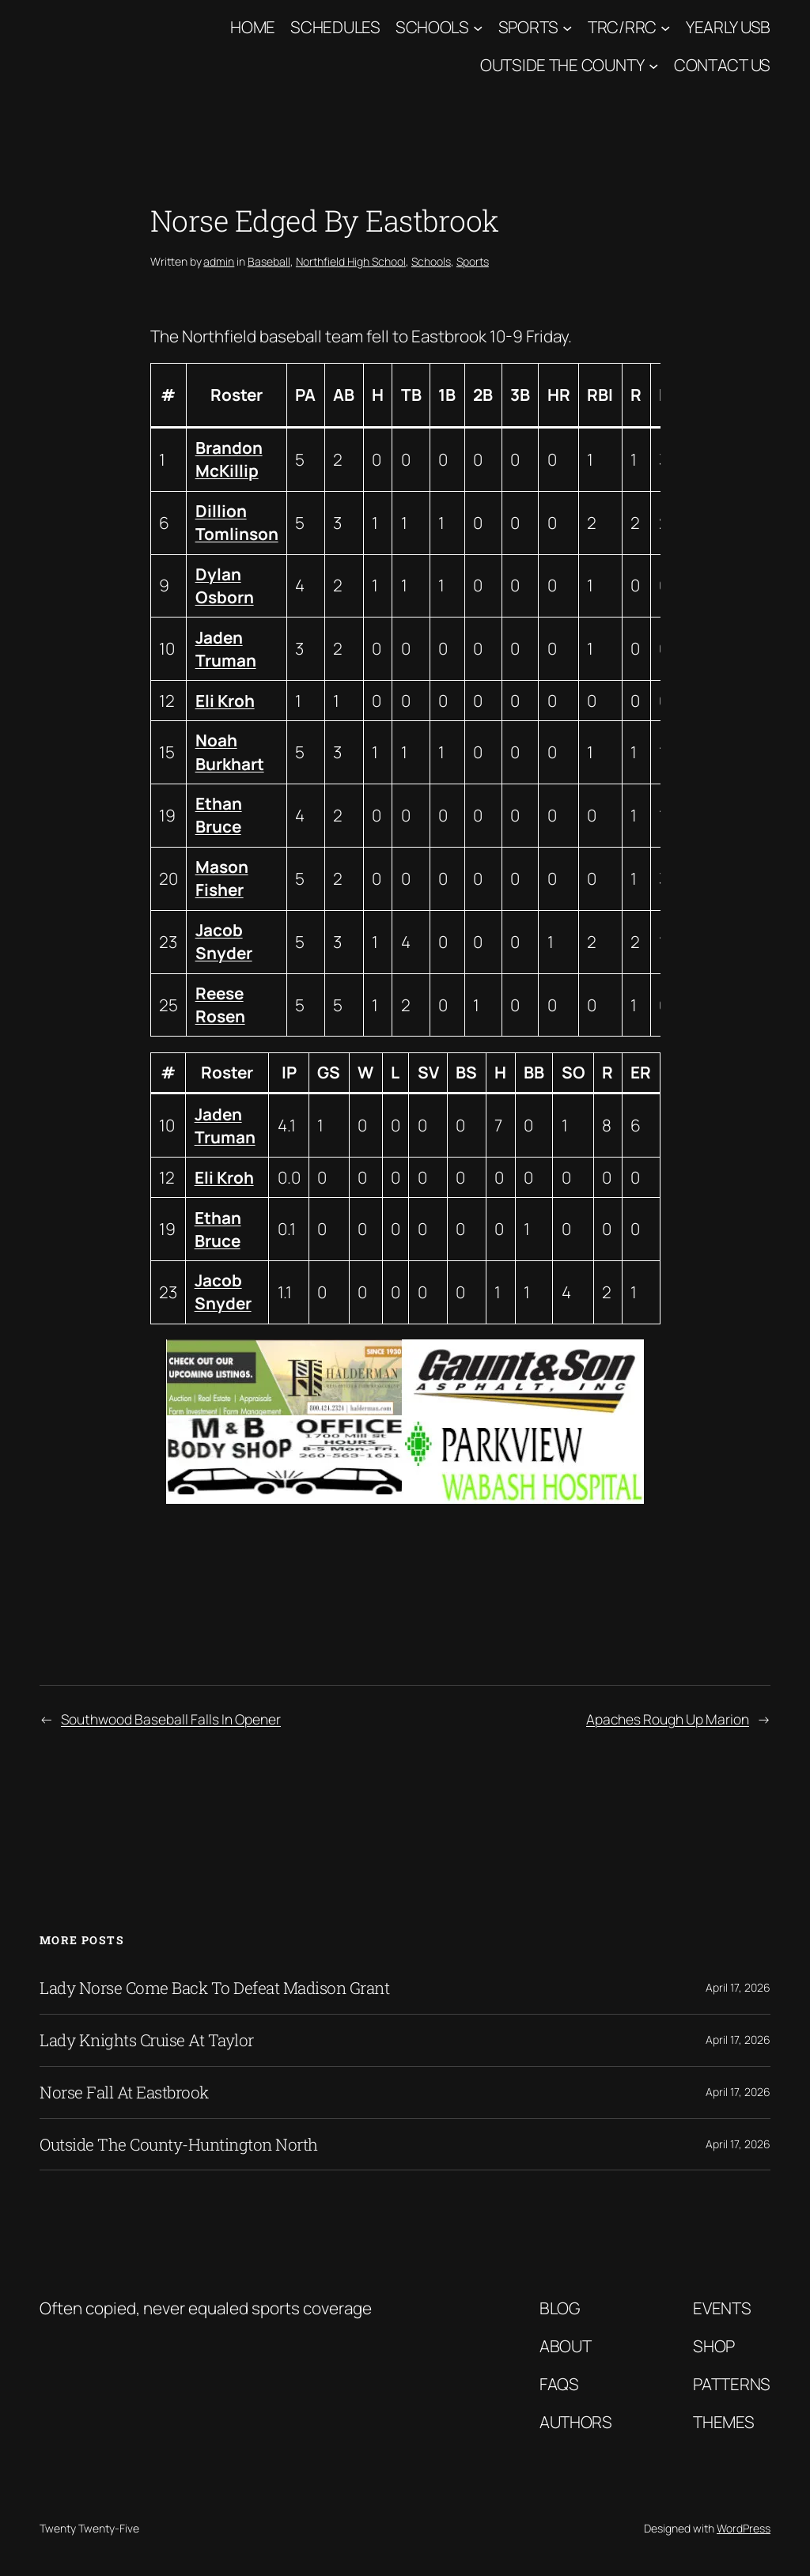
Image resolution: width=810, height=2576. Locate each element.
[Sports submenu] (567, 27)
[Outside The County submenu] (653, 65)
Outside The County (562, 65)
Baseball (269, 261)
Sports (528, 27)
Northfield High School (351, 261)
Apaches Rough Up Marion (667, 1718)
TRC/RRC (622, 27)
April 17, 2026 (738, 1987)
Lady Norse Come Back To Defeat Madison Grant (214, 1988)
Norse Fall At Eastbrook (124, 2092)
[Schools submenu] (478, 27)
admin (218, 261)
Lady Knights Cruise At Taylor (147, 2040)
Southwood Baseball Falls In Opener (171, 1718)
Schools (432, 27)
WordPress (743, 2528)
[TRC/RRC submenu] (665, 27)
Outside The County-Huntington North (179, 2145)
